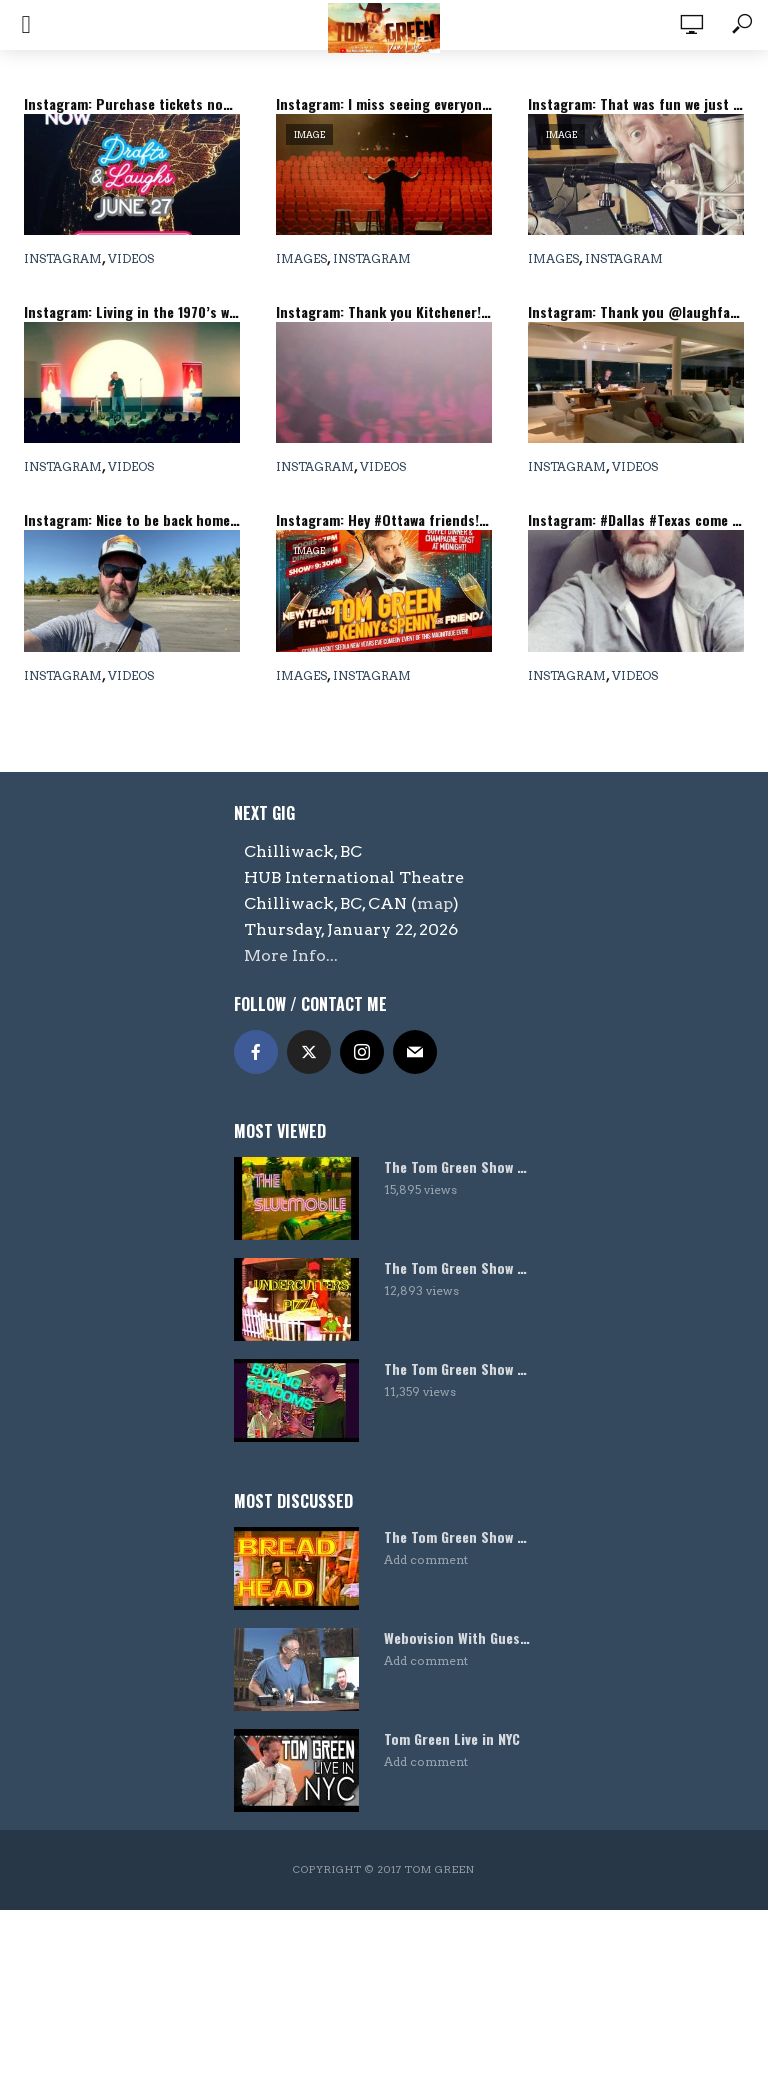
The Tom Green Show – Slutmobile (459, 1167)
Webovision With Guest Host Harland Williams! (459, 1638)
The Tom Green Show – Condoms (459, 1369)
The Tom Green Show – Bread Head (459, 1537)
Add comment (426, 1559)
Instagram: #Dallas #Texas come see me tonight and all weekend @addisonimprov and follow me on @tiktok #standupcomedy (636, 520)
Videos (131, 258)
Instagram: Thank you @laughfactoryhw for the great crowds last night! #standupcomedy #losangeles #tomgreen (636, 312)
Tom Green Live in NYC (452, 1739)
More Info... (291, 955)
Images (301, 258)
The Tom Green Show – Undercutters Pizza (459, 1268)
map (435, 903)
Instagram (63, 258)
